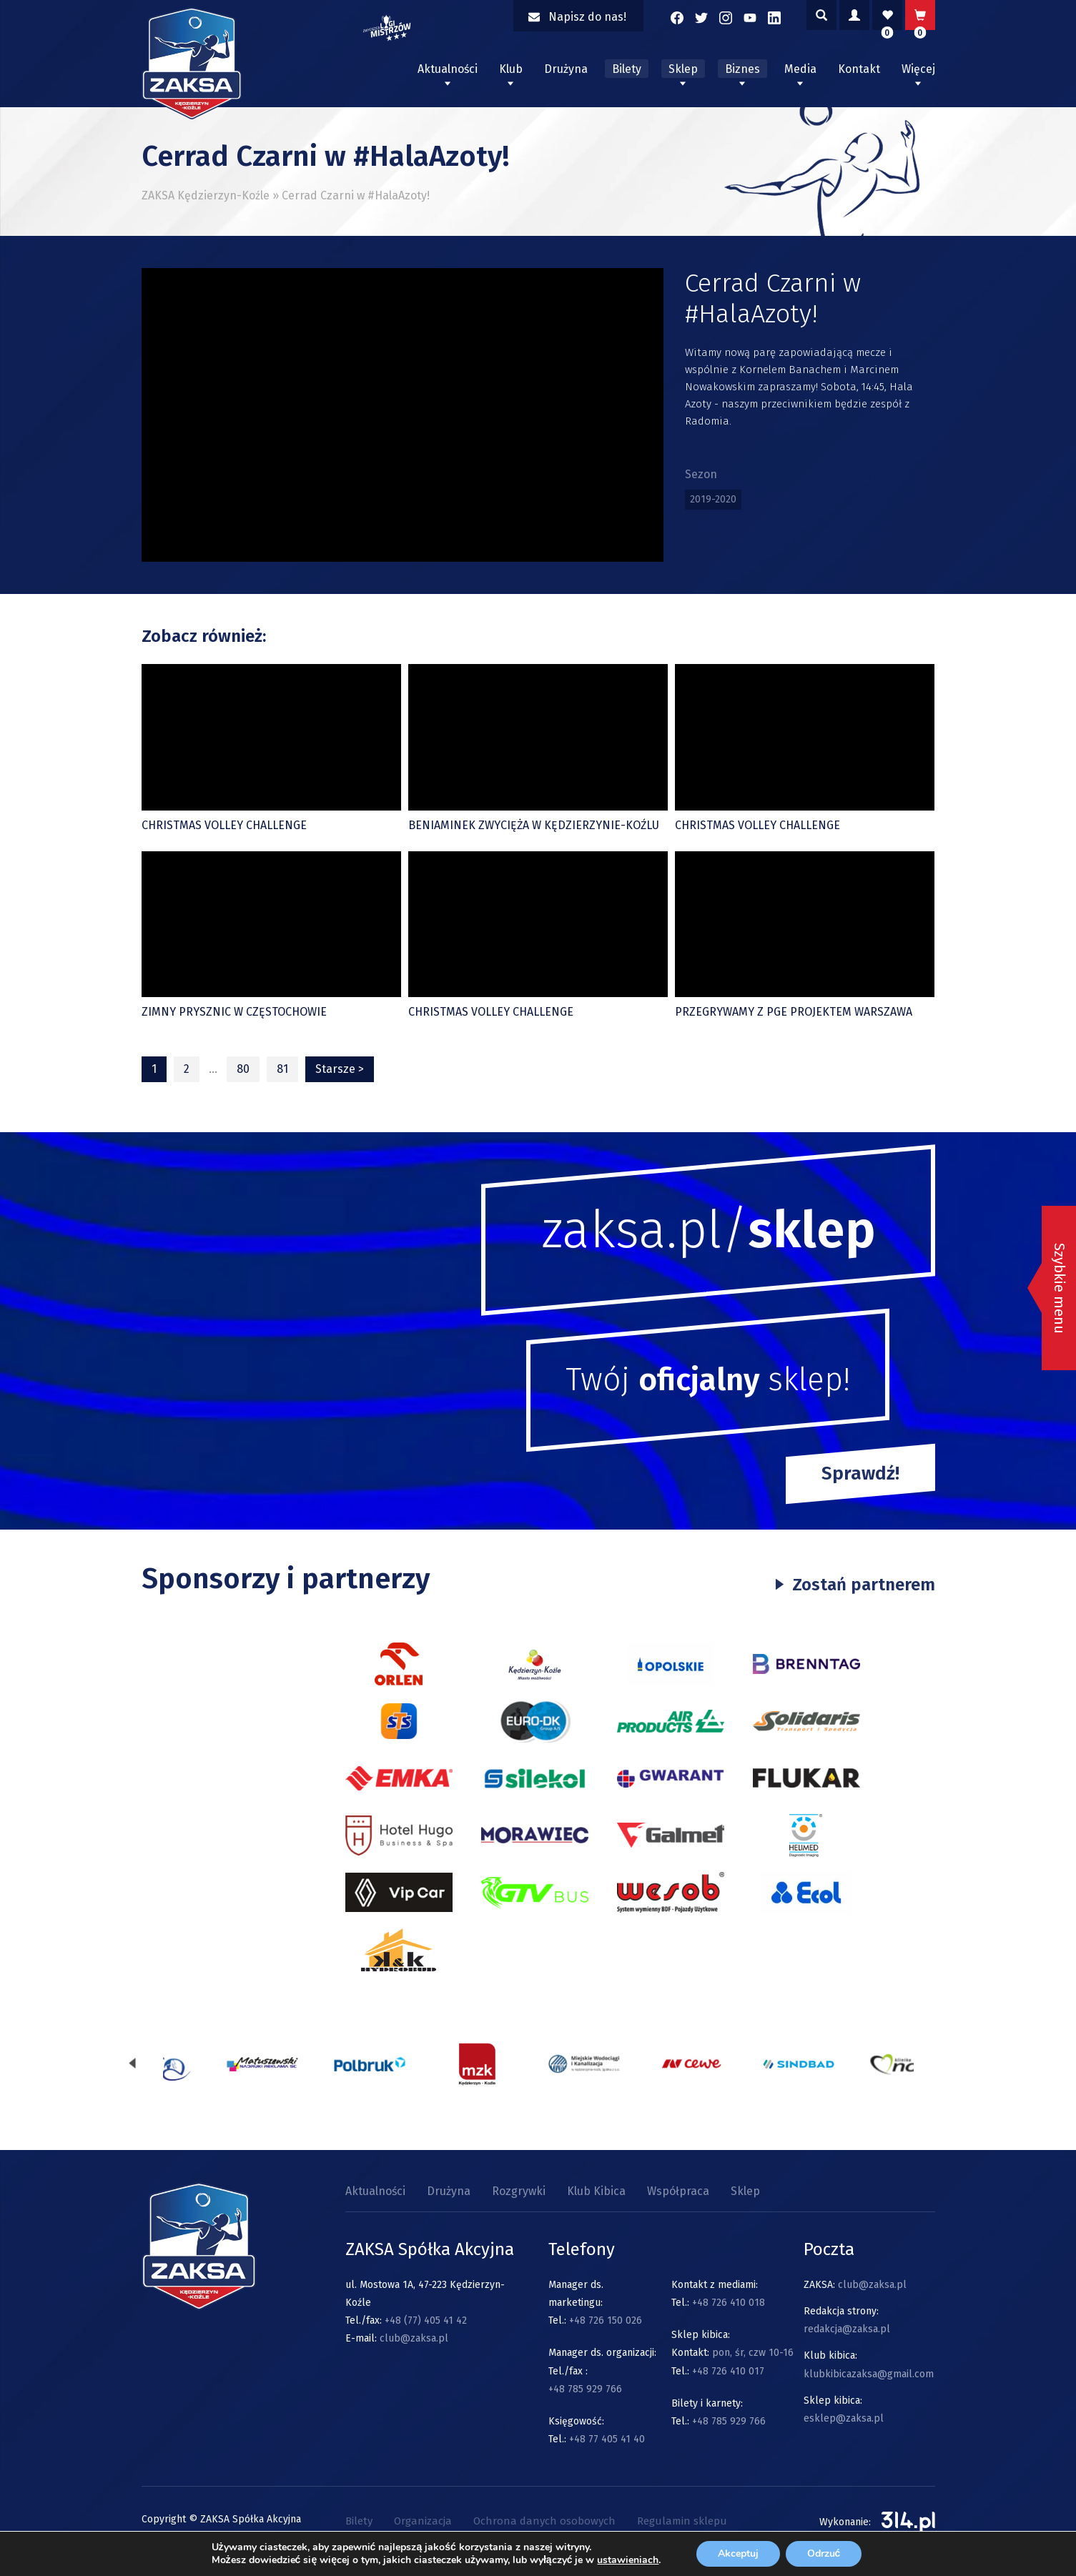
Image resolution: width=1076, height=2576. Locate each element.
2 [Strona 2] (186, 1069)
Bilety (626, 69)
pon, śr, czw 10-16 (751, 2353)
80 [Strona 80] (243, 1069)
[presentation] (132, 2064)
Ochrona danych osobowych (544, 2521)
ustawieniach (627, 2560)
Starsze (339, 1069)
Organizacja (423, 2521)
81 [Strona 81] (282, 1069)
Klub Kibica (596, 2191)
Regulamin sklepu (682, 2521)
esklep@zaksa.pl (844, 2418)
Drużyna (566, 69)
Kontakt (859, 69)
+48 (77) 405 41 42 (426, 2320)
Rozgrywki (519, 2191)
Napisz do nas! (577, 17)
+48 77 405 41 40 (607, 2439)
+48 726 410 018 (728, 2303)
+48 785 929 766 (585, 2389)
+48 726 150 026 (605, 2320)
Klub (511, 69)
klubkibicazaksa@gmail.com (869, 2374)
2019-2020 (713, 499)
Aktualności (448, 69)
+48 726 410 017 (728, 2371)
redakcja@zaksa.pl (847, 2329)
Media (800, 69)
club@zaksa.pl (414, 2338)
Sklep (683, 69)
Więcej (918, 69)
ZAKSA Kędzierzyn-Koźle (206, 195)
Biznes (742, 69)
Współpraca (678, 2191)
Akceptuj (738, 2553)
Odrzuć (824, 2553)
